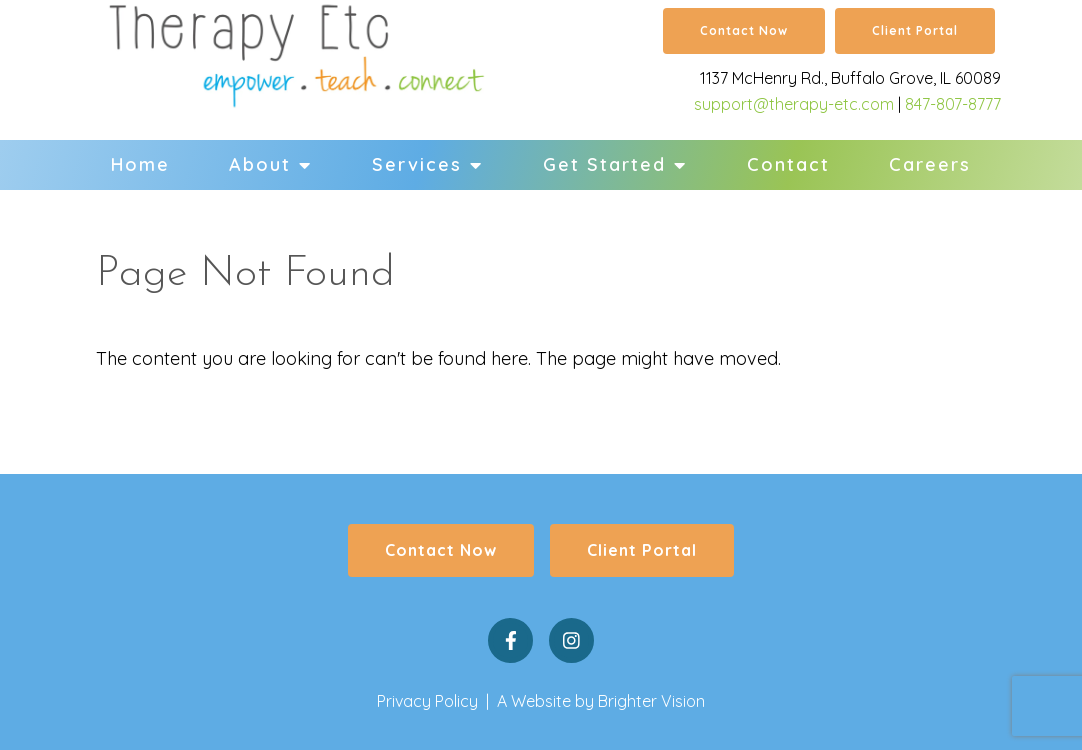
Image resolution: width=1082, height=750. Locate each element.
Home (140, 164)
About (260, 164)
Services (417, 164)
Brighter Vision (651, 701)
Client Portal (915, 30)
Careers (930, 164)
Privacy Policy (427, 701)
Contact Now (744, 30)
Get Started (604, 164)
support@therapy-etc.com (794, 104)
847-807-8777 (953, 104)
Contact (788, 164)
